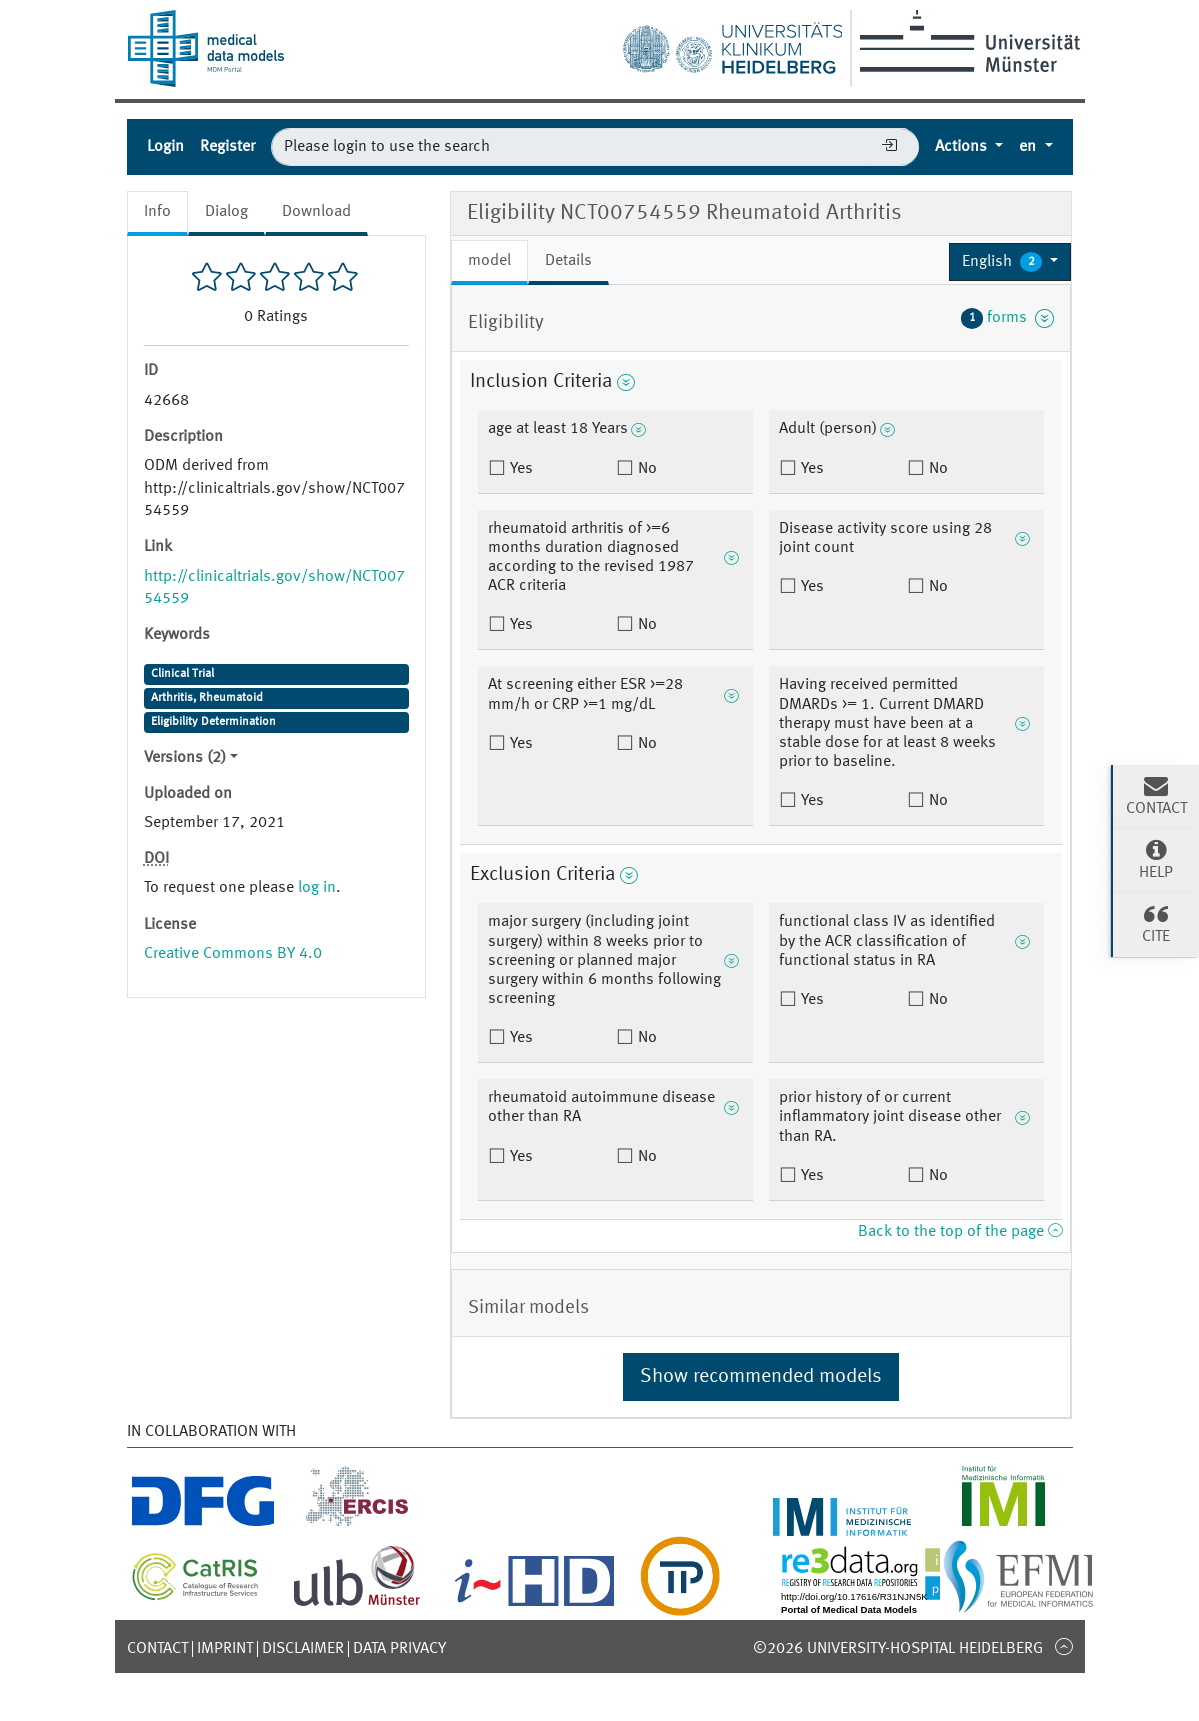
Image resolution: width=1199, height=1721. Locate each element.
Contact (157, 1649)
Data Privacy (399, 1649)
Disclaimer (303, 1649)
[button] (1010, 262)
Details (568, 261)
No (645, 469)
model (489, 261)
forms (1008, 318)
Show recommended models (761, 1377)
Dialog (226, 212)
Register (227, 147)
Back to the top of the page (960, 1232)
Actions (963, 147)
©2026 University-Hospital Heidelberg (898, 1649)
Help (1156, 859)
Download (316, 212)
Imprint (225, 1649)
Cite (1156, 923)
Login (165, 147)
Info (157, 212)
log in (317, 888)
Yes (519, 469)
